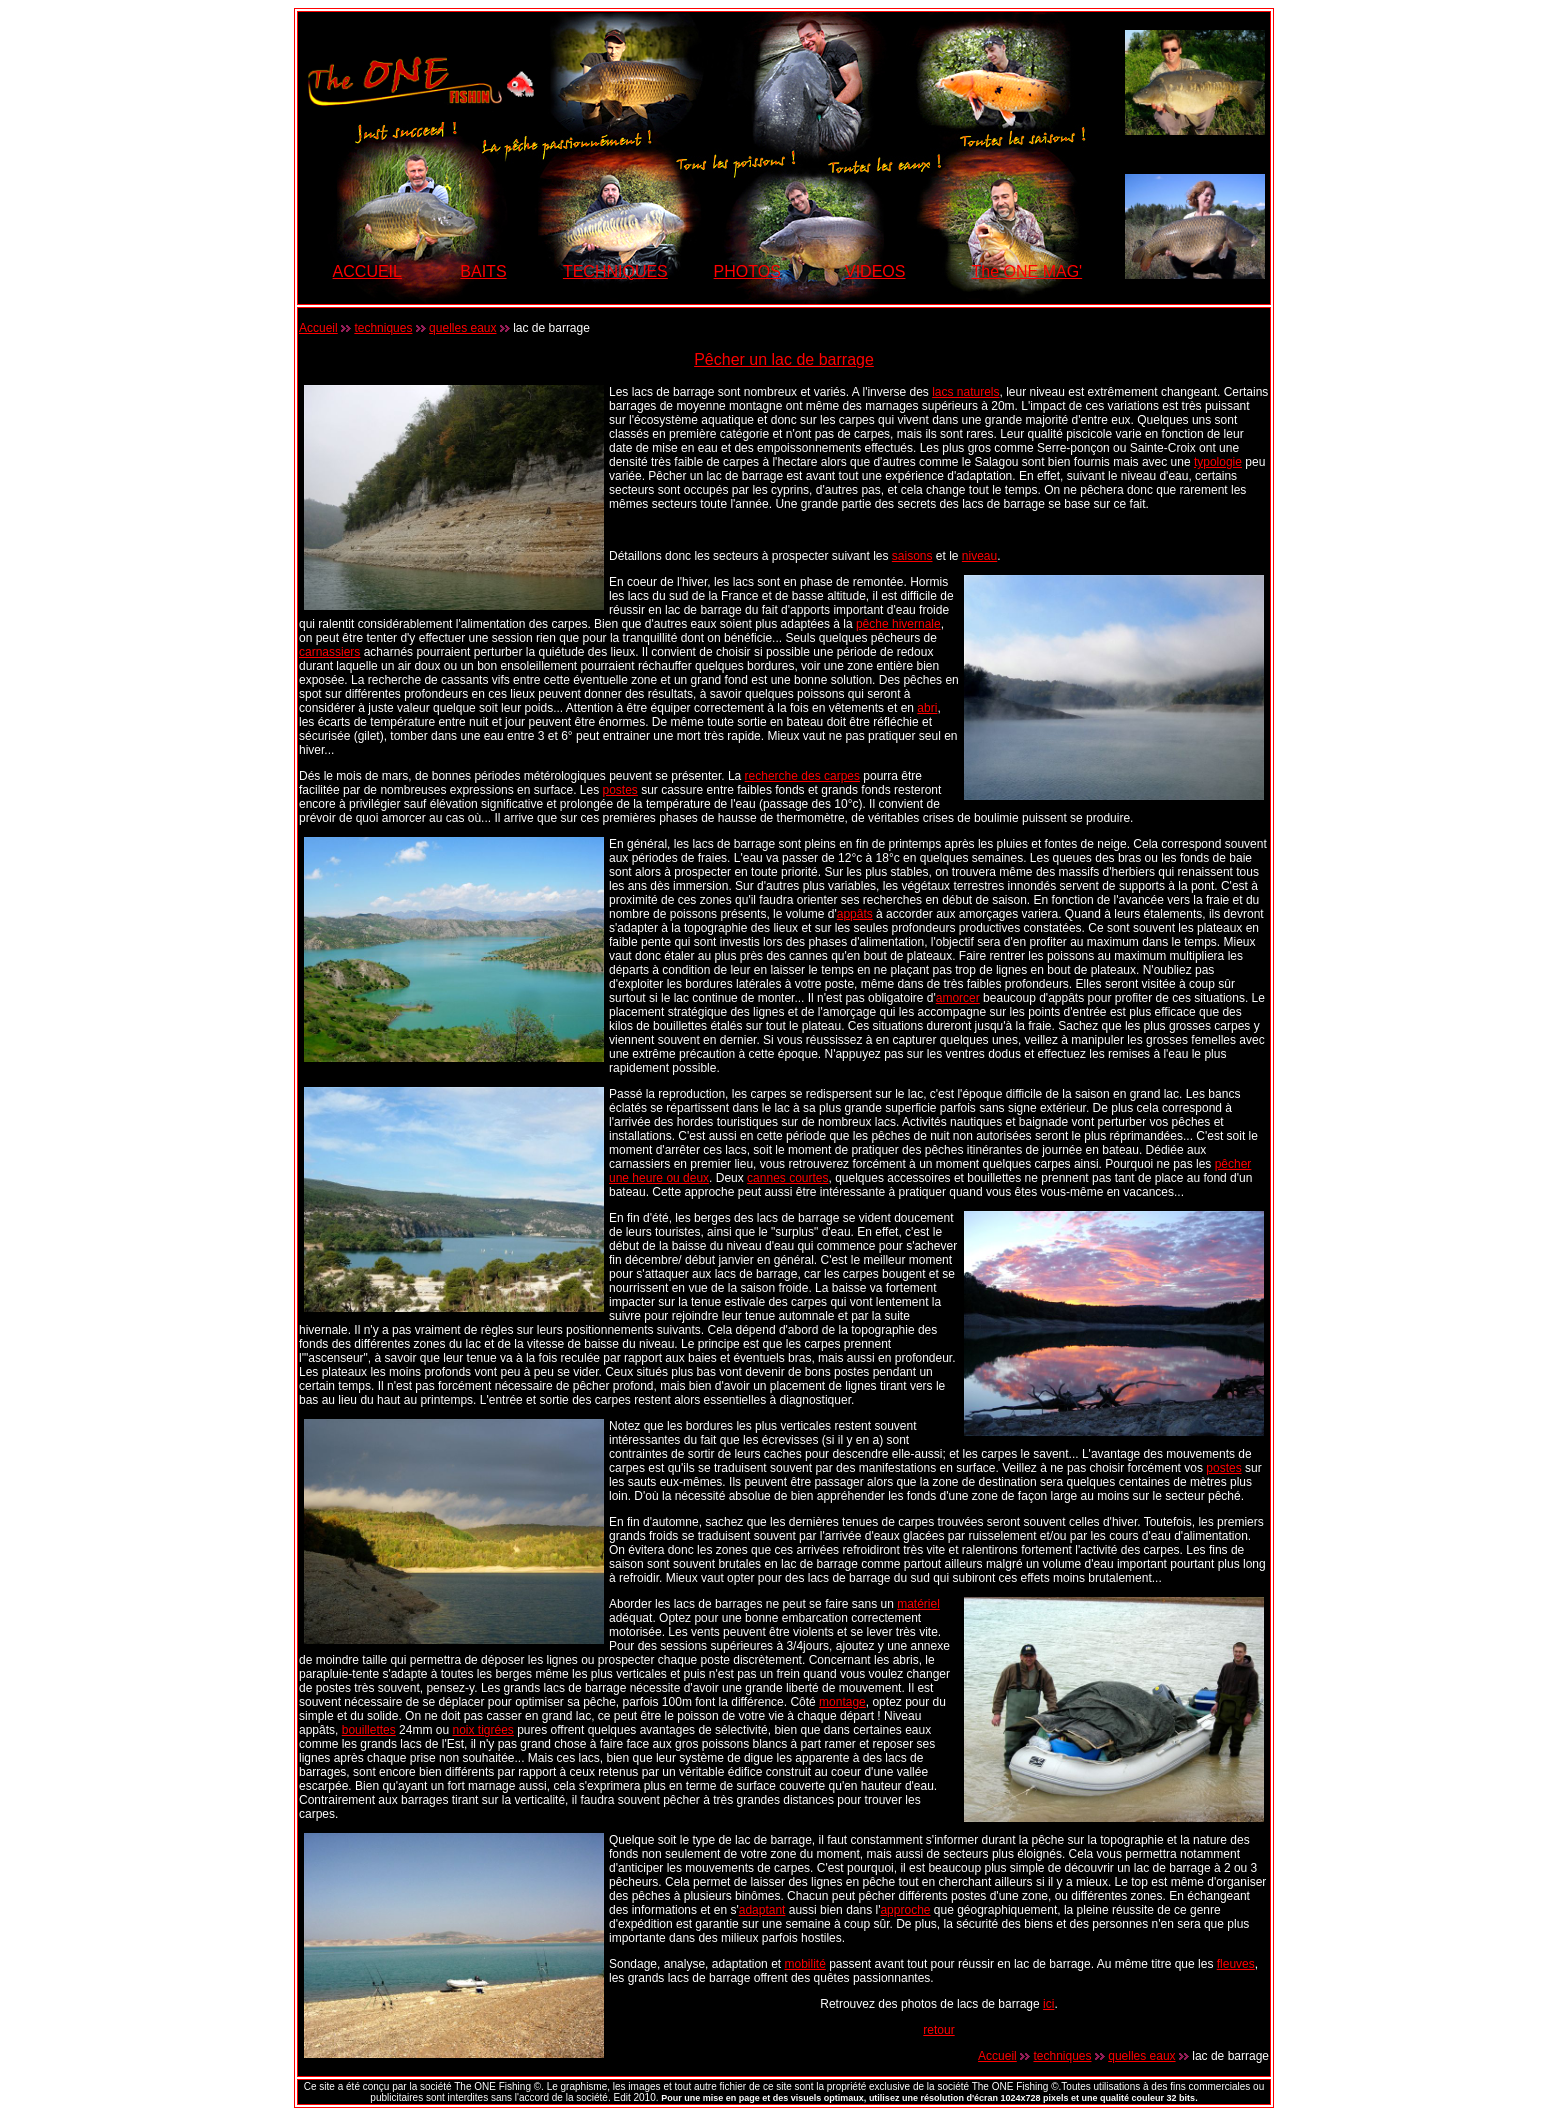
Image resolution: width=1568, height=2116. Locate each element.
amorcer (958, 998)
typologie (1218, 462)
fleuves (1236, 1964)
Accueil (318, 328)
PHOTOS (747, 271)
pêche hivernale (898, 624)
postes (620, 790)
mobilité (804, 1964)
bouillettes (369, 1730)
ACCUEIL (367, 271)
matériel (918, 1604)
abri (927, 708)
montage (842, 1702)
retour (938, 2030)
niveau (979, 556)
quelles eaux (462, 328)
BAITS (483, 271)
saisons (912, 556)
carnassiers (329, 652)
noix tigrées (482, 1730)
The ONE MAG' (1027, 271)
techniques (383, 328)
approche (905, 1910)
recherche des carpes (802, 776)
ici (1048, 2004)
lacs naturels (965, 392)
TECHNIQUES (615, 271)
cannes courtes (787, 1178)
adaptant (762, 1910)
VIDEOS (875, 271)
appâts (855, 914)
